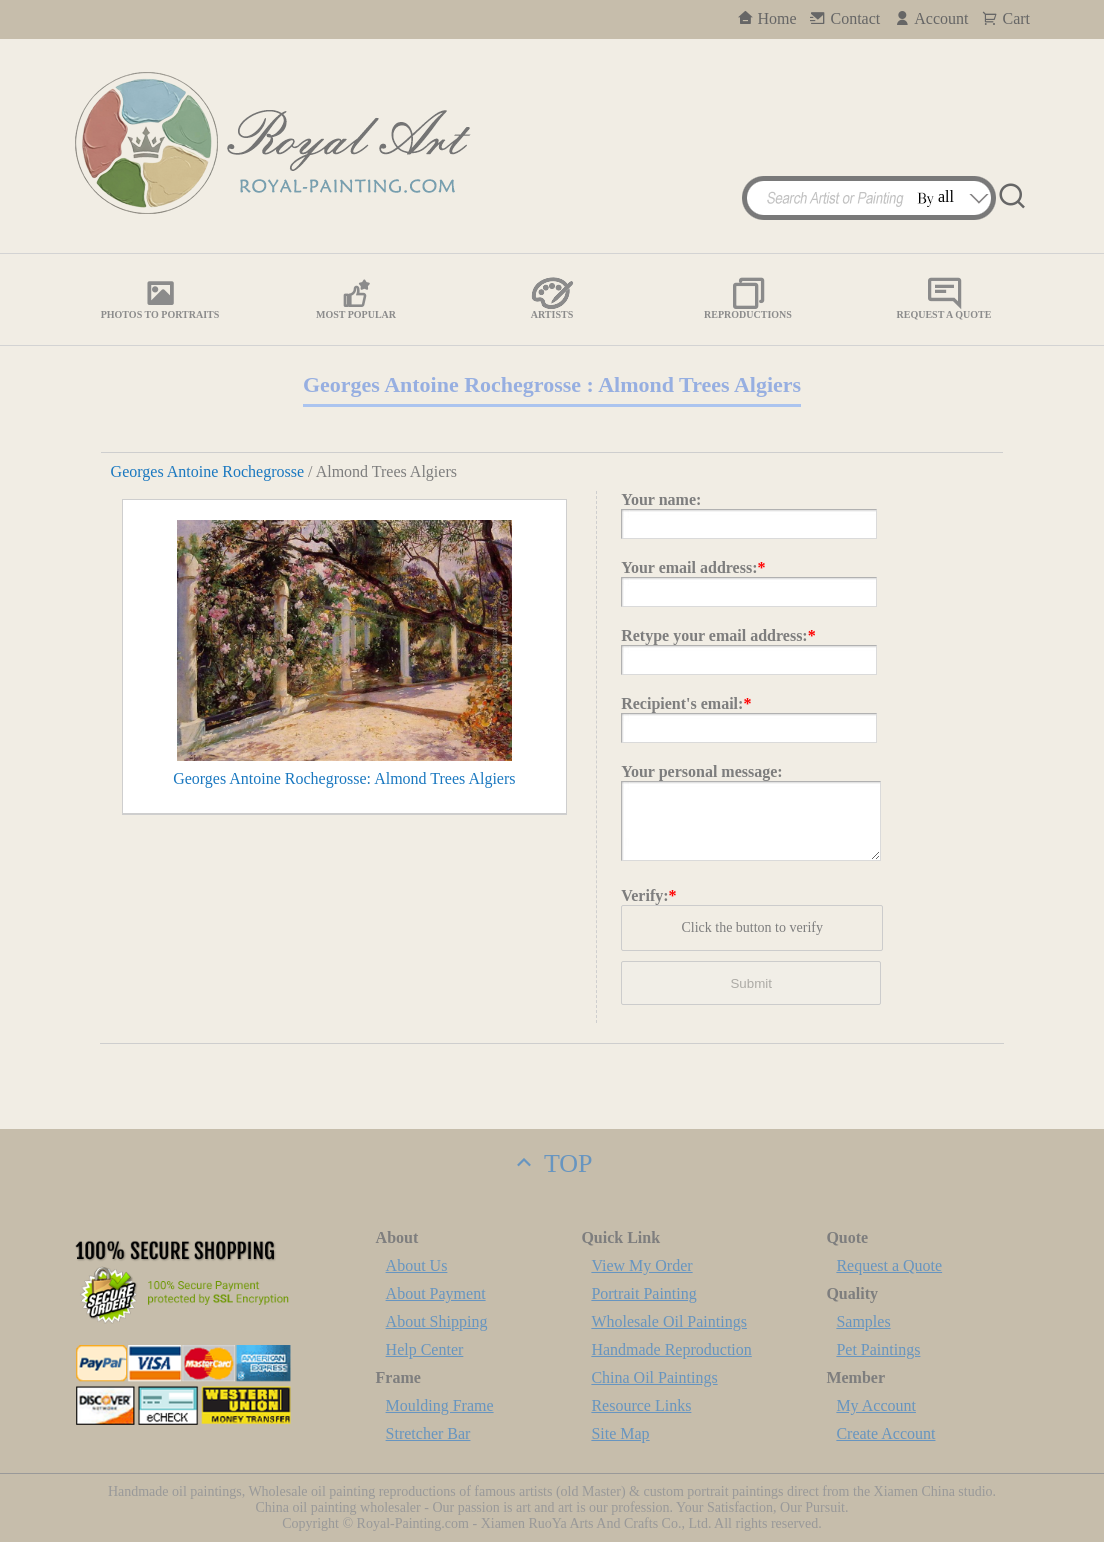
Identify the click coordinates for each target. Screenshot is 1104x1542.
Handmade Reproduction (671, 1349)
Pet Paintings (878, 1349)
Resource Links (641, 1405)
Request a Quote (889, 1265)
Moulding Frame (440, 1405)
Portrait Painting (643, 1293)
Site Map (620, 1433)
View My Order (641, 1265)
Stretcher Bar (428, 1433)
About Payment (436, 1293)
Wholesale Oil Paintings (669, 1321)
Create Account (885, 1433)
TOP (551, 1163)
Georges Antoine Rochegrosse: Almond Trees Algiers (344, 778)
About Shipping (437, 1321)
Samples (863, 1321)
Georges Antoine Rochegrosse (207, 471)
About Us (417, 1265)
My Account (876, 1405)
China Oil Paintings (654, 1377)
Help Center (425, 1349)
